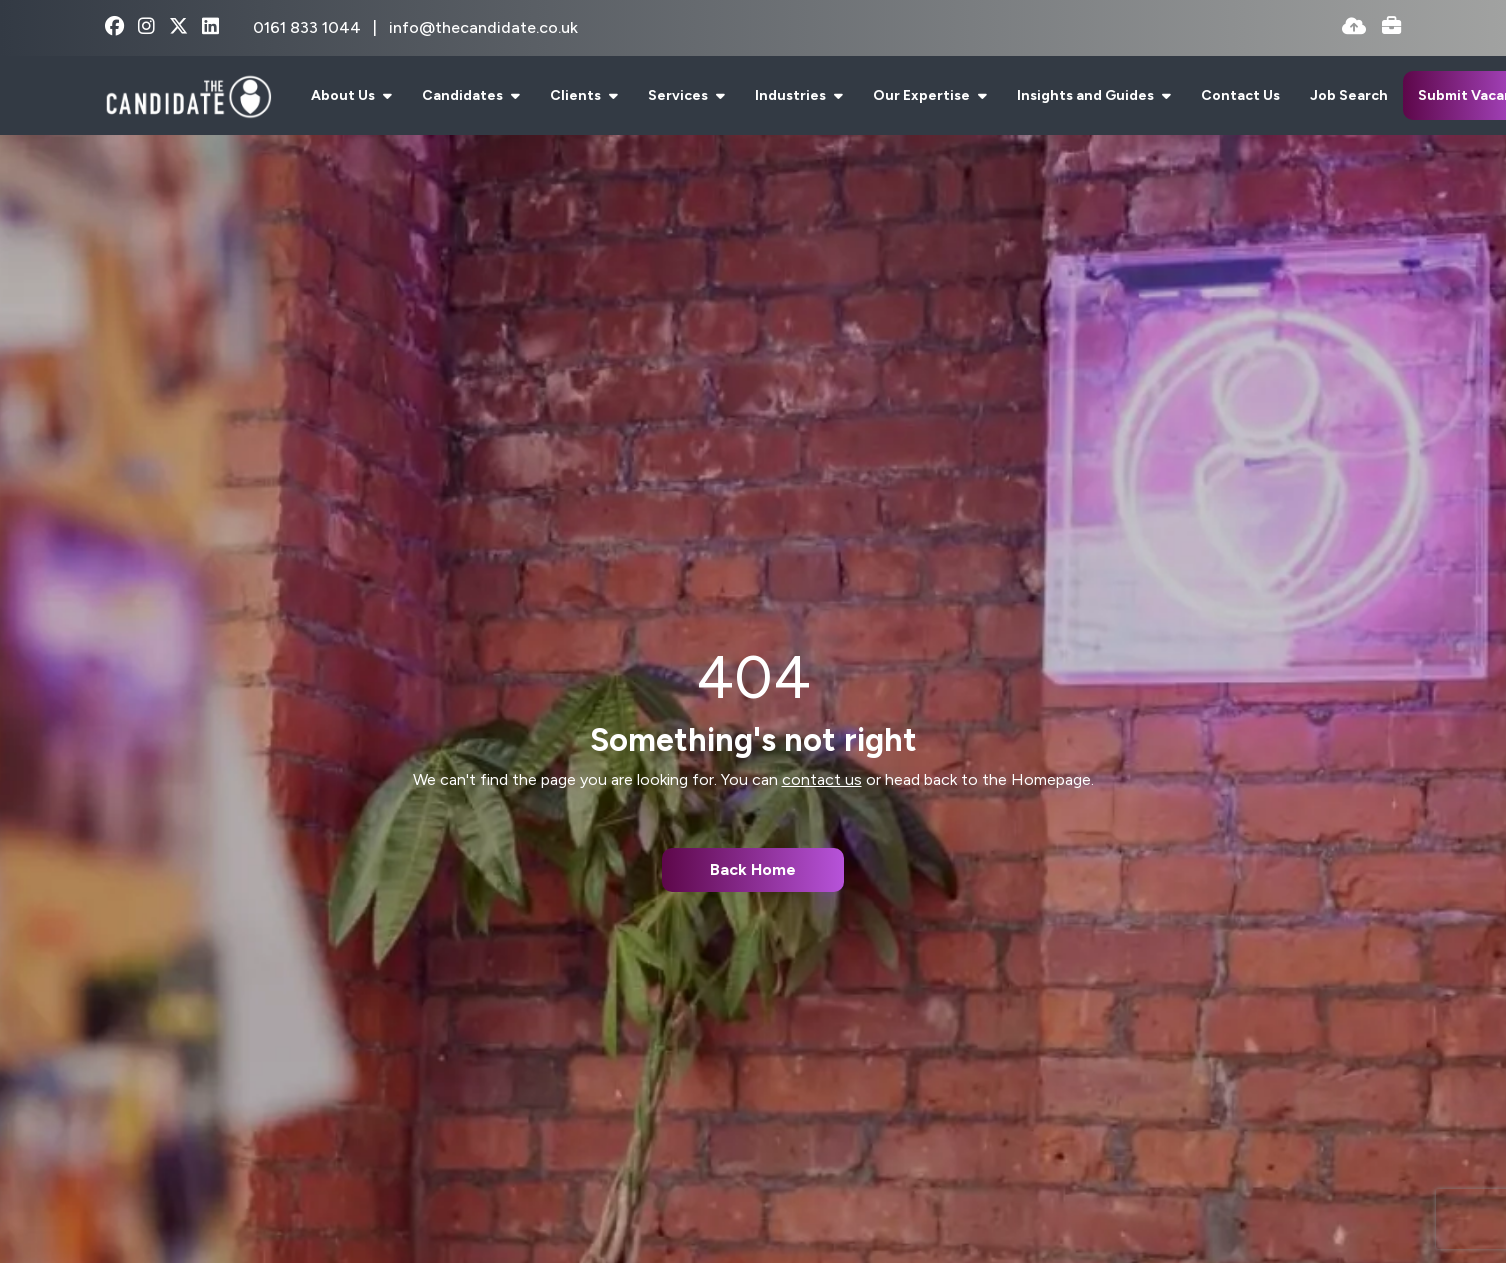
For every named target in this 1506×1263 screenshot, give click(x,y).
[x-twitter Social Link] (178, 27)
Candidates (464, 95)
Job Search (1349, 95)
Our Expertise (923, 95)
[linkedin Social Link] (210, 27)
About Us (344, 95)
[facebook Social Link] (114, 27)
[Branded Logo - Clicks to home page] (188, 96)
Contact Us (1240, 95)
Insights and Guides (1087, 95)
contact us (822, 779)
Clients (577, 95)
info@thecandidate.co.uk (483, 27)
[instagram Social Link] (146, 27)
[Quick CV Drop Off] (1354, 27)
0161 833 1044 (309, 27)
